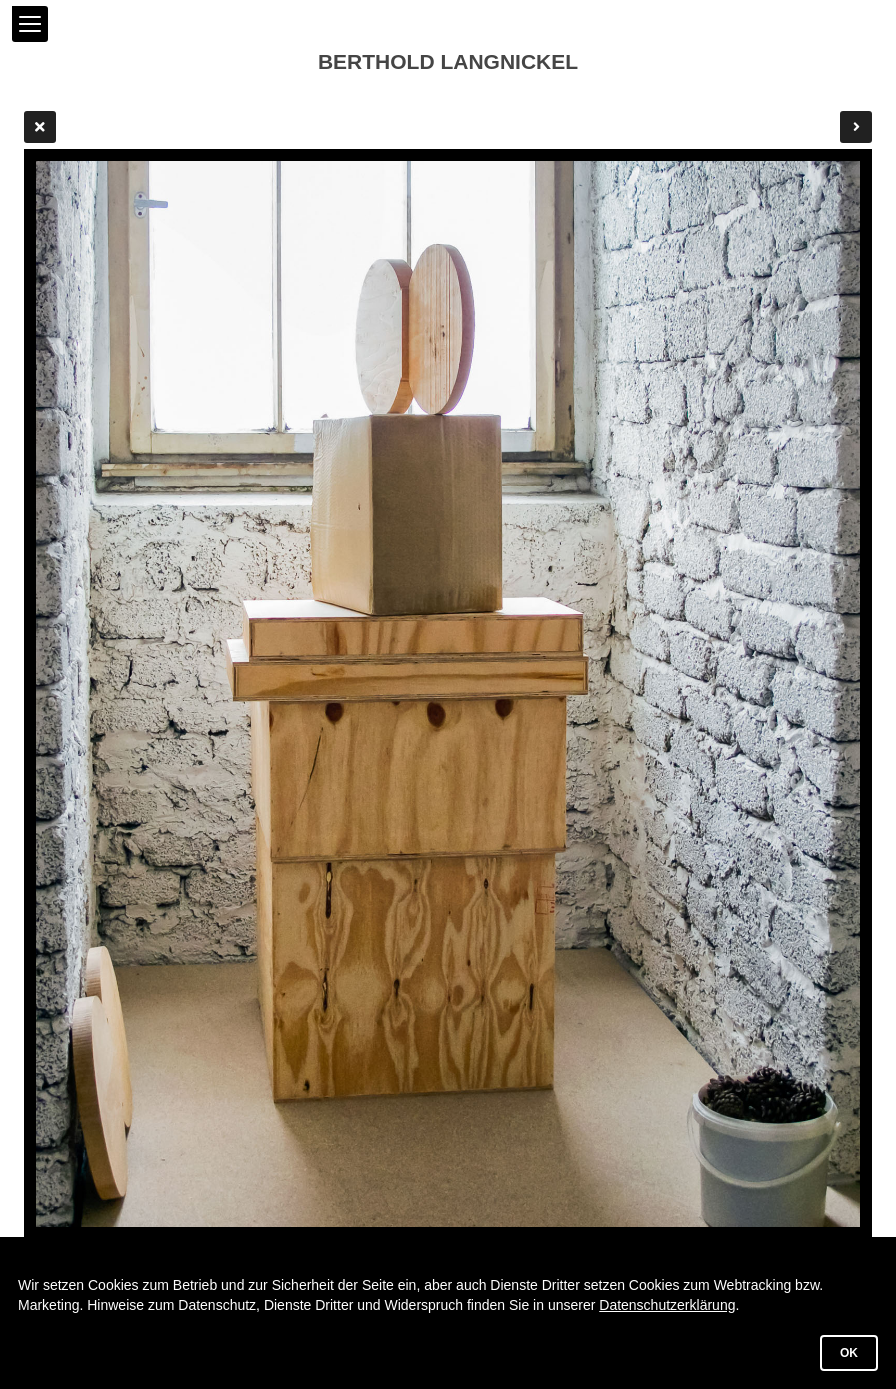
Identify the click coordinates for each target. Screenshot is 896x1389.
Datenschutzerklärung (667, 1305)
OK (849, 1353)
